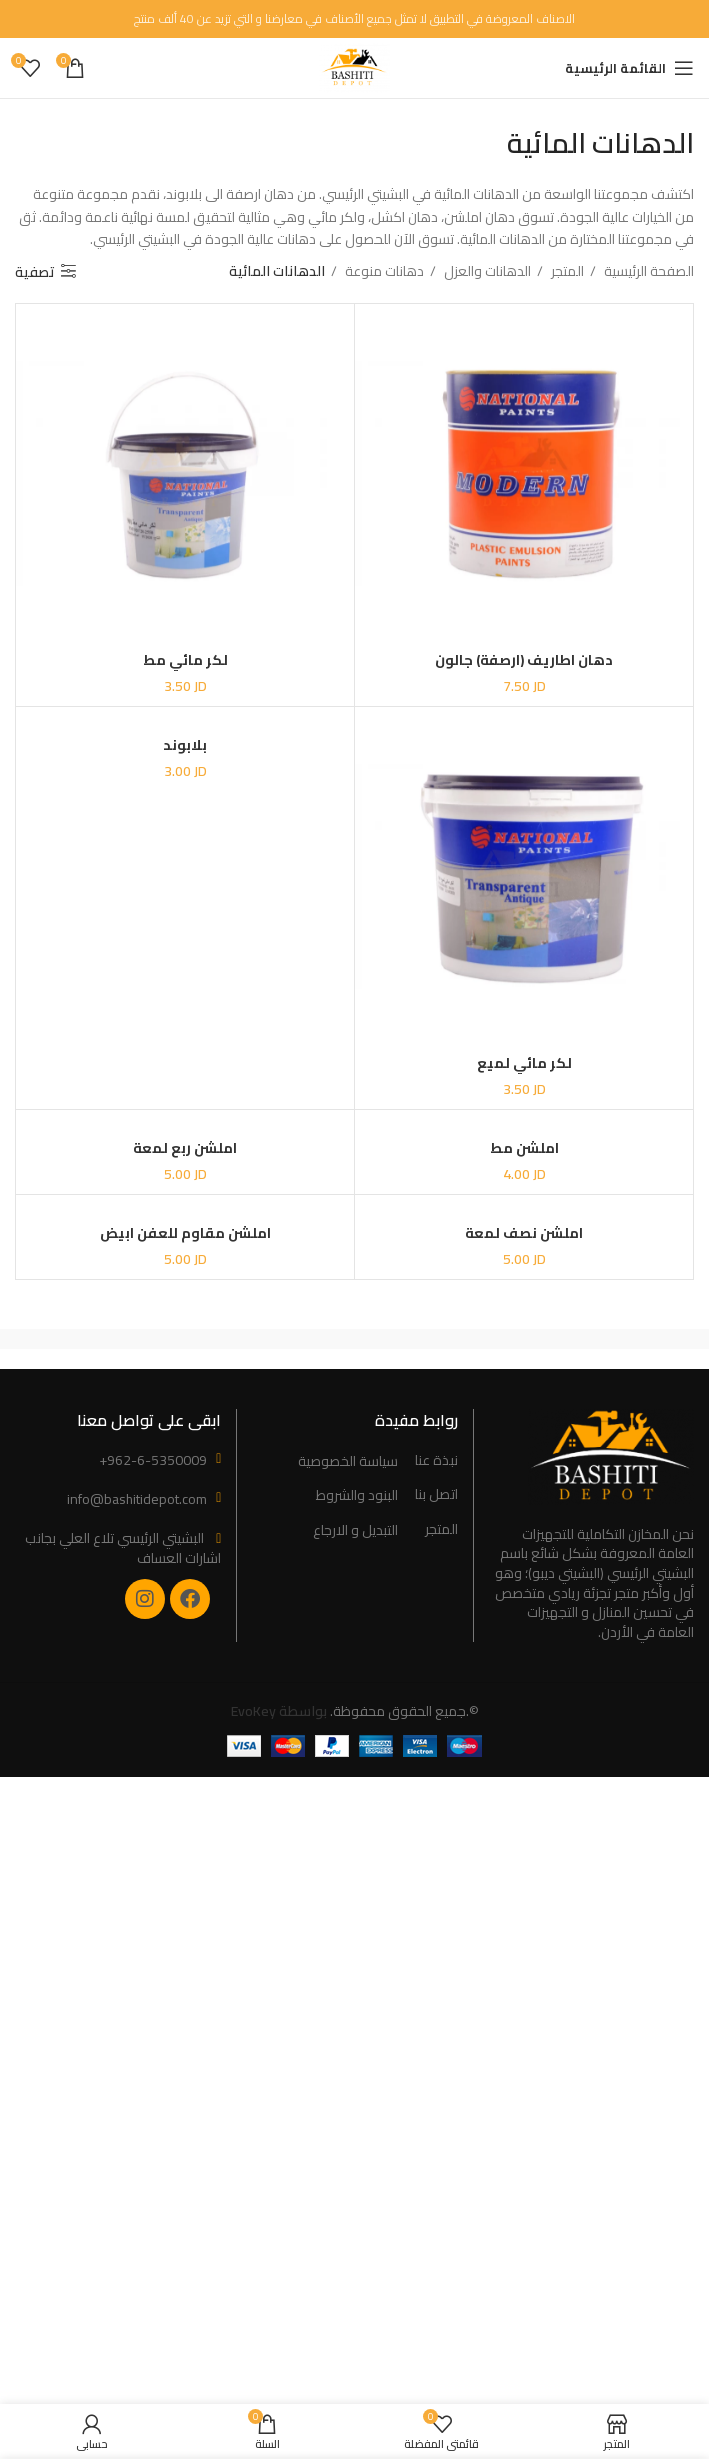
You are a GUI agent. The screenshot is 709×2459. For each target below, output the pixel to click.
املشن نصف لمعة (524, 1234)
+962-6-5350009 (153, 1460)
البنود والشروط (357, 1496)
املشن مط (524, 1148)
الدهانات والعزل (486, 271)
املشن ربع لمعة (185, 1148)
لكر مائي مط (185, 660)
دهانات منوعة (383, 271)
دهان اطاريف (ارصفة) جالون (524, 660)
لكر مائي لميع (524, 1063)
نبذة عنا (436, 1461)
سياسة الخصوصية (348, 1462)
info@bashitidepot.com (137, 1499)
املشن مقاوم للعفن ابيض (185, 1234)
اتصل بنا (436, 1495)
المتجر (566, 271)
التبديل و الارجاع (355, 1531)
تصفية (35, 271)
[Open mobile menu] (629, 68)
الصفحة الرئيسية (647, 271)
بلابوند (185, 745)
